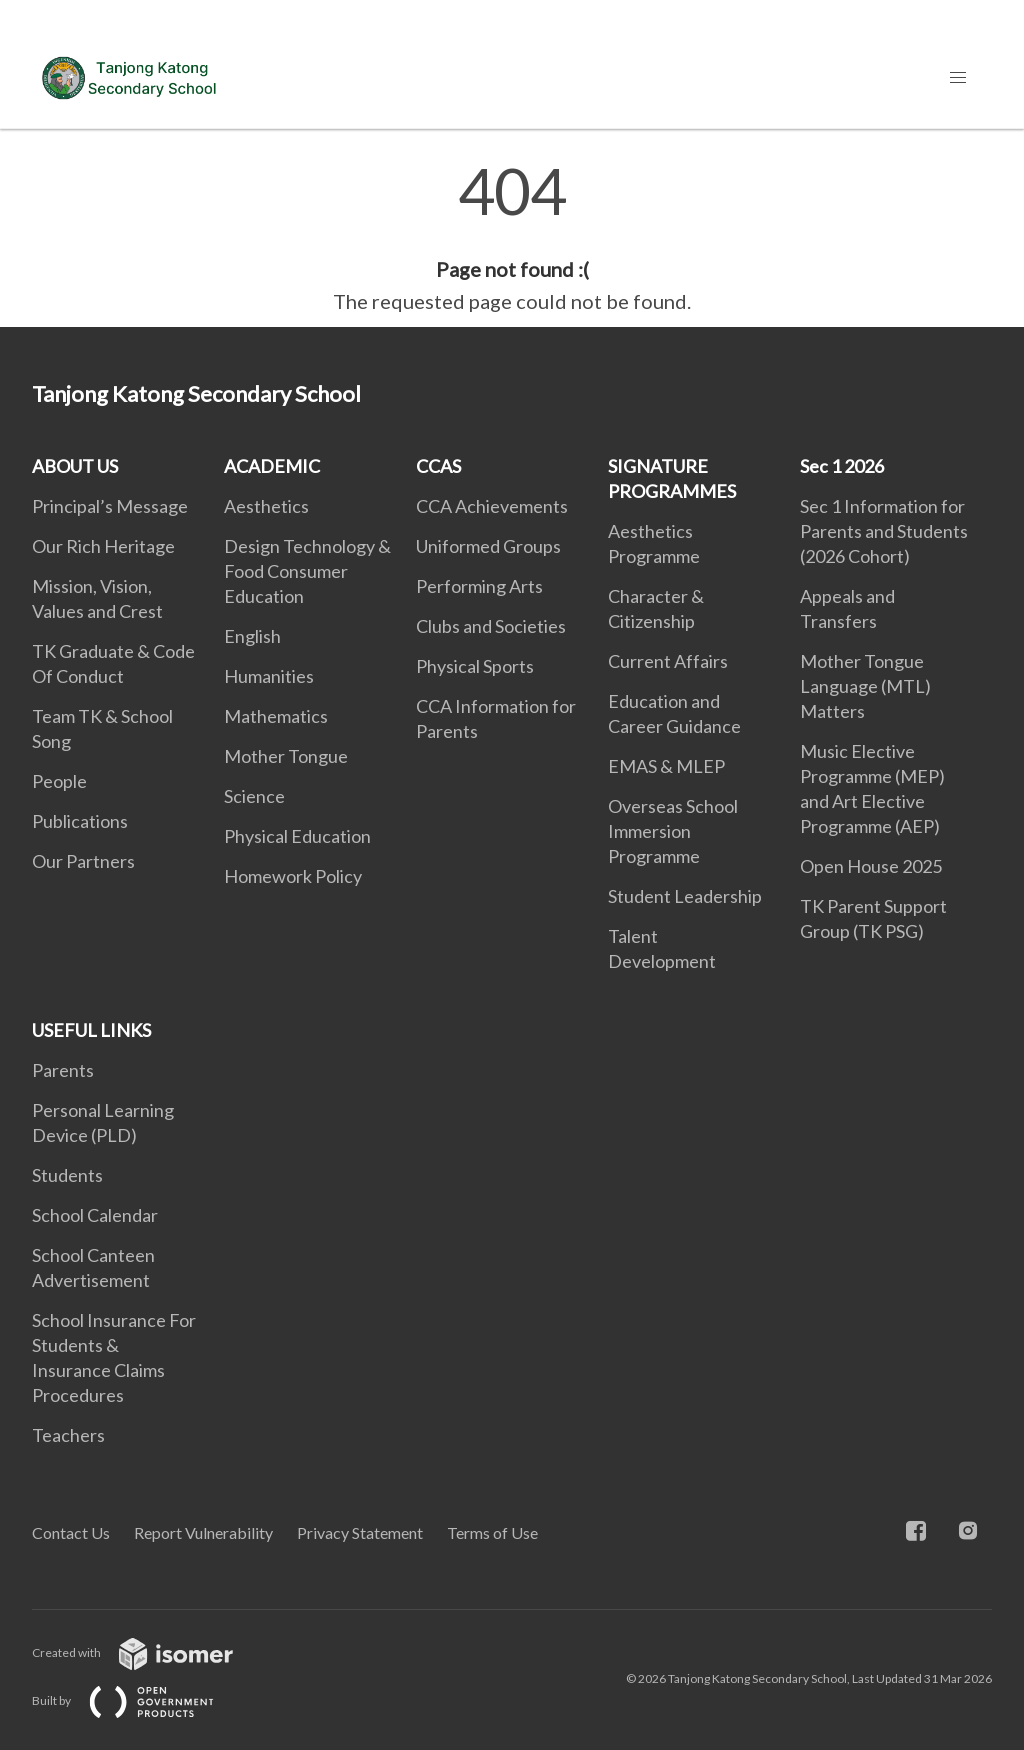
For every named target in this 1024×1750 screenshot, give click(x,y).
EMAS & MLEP (666, 766)
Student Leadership (685, 896)
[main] (512, 238)
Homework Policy (293, 876)
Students (67, 1175)
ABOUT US (75, 466)
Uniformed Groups (488, 546)
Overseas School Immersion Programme (673, 831)
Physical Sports (475, 666)
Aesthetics (266, 506)
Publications (80, 821)
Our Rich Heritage (103, 546)
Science (254, 796)
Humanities (269, 676)
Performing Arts (479, 586)
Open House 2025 (871, 866)
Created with (148, 1652)
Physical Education (297, 836)
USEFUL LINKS (91, 1030)
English (252, 636)
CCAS (438, 466)
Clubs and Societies (491, 626)
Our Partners (83, 861)
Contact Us (71, 1532)
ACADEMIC (272, 466)
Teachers (68, 1435)
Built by (139, 1700)
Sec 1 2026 (842, 466)
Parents (63, 1070)
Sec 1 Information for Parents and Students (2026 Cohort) (884, 531)
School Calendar (95, 1215)
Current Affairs (668, 661)
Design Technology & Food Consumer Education (307, 571)
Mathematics (276, 716)
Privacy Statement (360, 1532)
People (59, 781)
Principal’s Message (110, 506)
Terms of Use (492, 1532)
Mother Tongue (286, 756)
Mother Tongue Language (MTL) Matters (865, 686)
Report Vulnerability (203, 1532)
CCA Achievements (492, 506)
